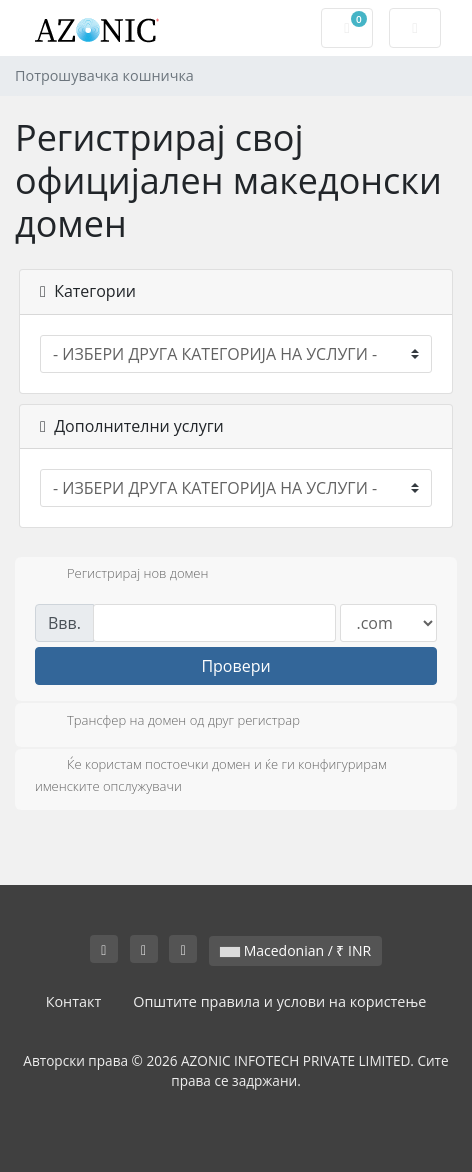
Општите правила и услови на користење (279, 1001)
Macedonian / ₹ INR (295, 950)
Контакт (74, 1001)
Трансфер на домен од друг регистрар (167, 722)
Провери (235, 666)
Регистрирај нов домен (121, 575)
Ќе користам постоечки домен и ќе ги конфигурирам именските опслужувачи (211, 775)
